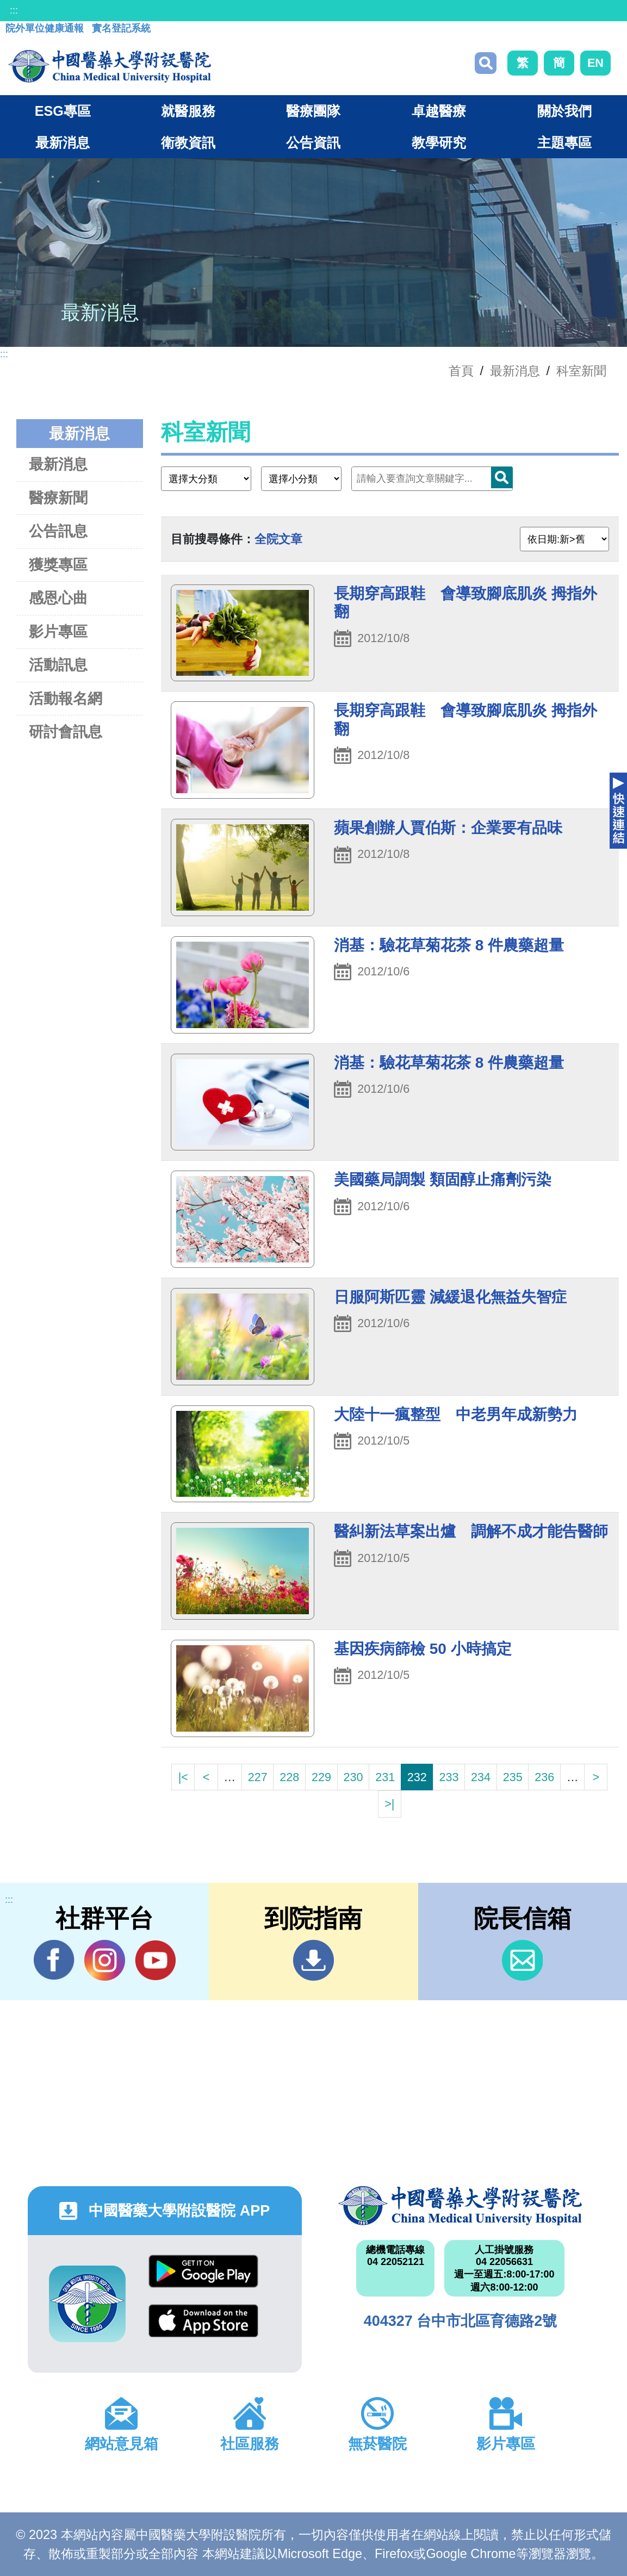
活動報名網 (65, 698)
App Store (203, 2320)
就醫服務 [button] (188, 111)
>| (389, 1803)
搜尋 (485, 63)
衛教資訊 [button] (188, 142)
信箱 (522, 1960)
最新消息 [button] (62, 142)
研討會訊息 (65, 731)
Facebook (54, 1960)
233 (448, 1777)
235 (513, 1777)
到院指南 (313, 1960)
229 (321, 1777)
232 (417, 1777)
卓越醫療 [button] (439, 111)
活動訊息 (58, 664)
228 (289, 1777)
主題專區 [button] (564, 142)
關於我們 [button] (564, 111)
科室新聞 (581, 371)
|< (183, 1777)
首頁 (461, 371)
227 (258, 1777)
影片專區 (58, 631)
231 (385, 1777)
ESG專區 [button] (63, 111)
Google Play (203, 2271)
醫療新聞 (58, 497)
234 (481, 1777)
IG (104, 1960)
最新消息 (58, 464)
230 (353, 1777)
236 (544, 1777)
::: (14, 10)
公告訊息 (58, 530)
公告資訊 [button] (313, 142)
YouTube (155, 1960)
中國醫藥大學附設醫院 (460, 2205)
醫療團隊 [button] (313, 111)
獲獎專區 (58, 564)
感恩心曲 (58, 597)
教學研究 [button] (439, 142)
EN (595, 63)
